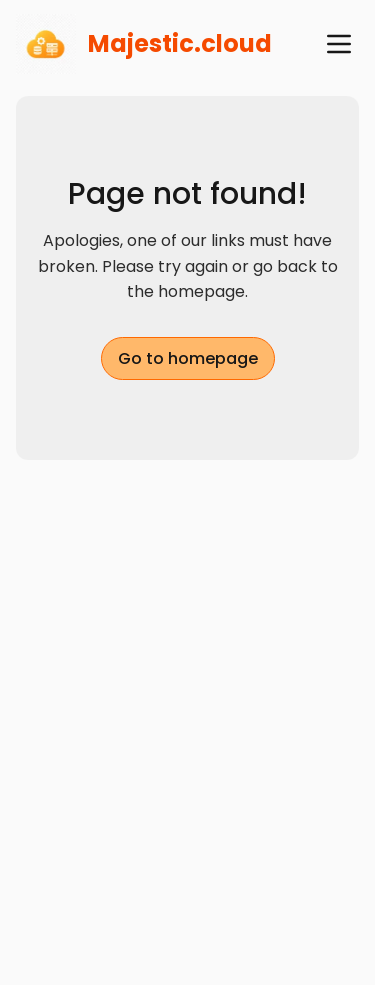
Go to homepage (188, 358)
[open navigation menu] (339, 44)
